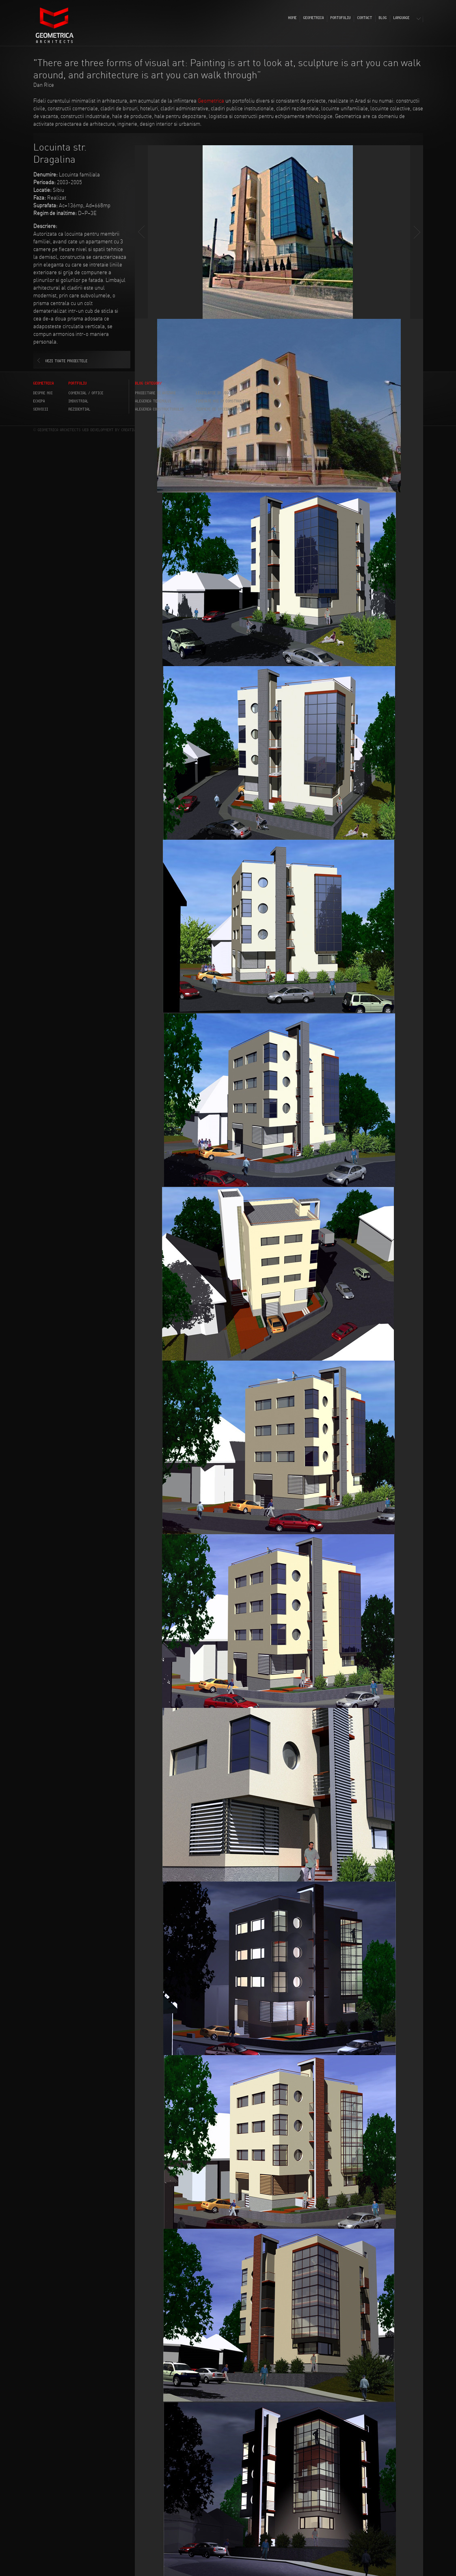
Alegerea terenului (153, 401)
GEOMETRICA (313, 18)
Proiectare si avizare (155, 393)
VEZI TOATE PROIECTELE (66, 361)
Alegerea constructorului (159, 409)
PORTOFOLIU (341, 18)
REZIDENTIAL (80, 409)
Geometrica (211, 100)
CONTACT (364, 18)
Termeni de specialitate (219, 409)
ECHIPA (39, 401)
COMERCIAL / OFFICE (86, 393)
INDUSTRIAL (79, 401)
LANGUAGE (401, 18)
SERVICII (40, 409)
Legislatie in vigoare (216, 393)
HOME (292, 18)
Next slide (416, 232)
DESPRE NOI (43, 393)
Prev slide (141, 232)
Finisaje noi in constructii (222, 401)
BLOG (383, 18)
